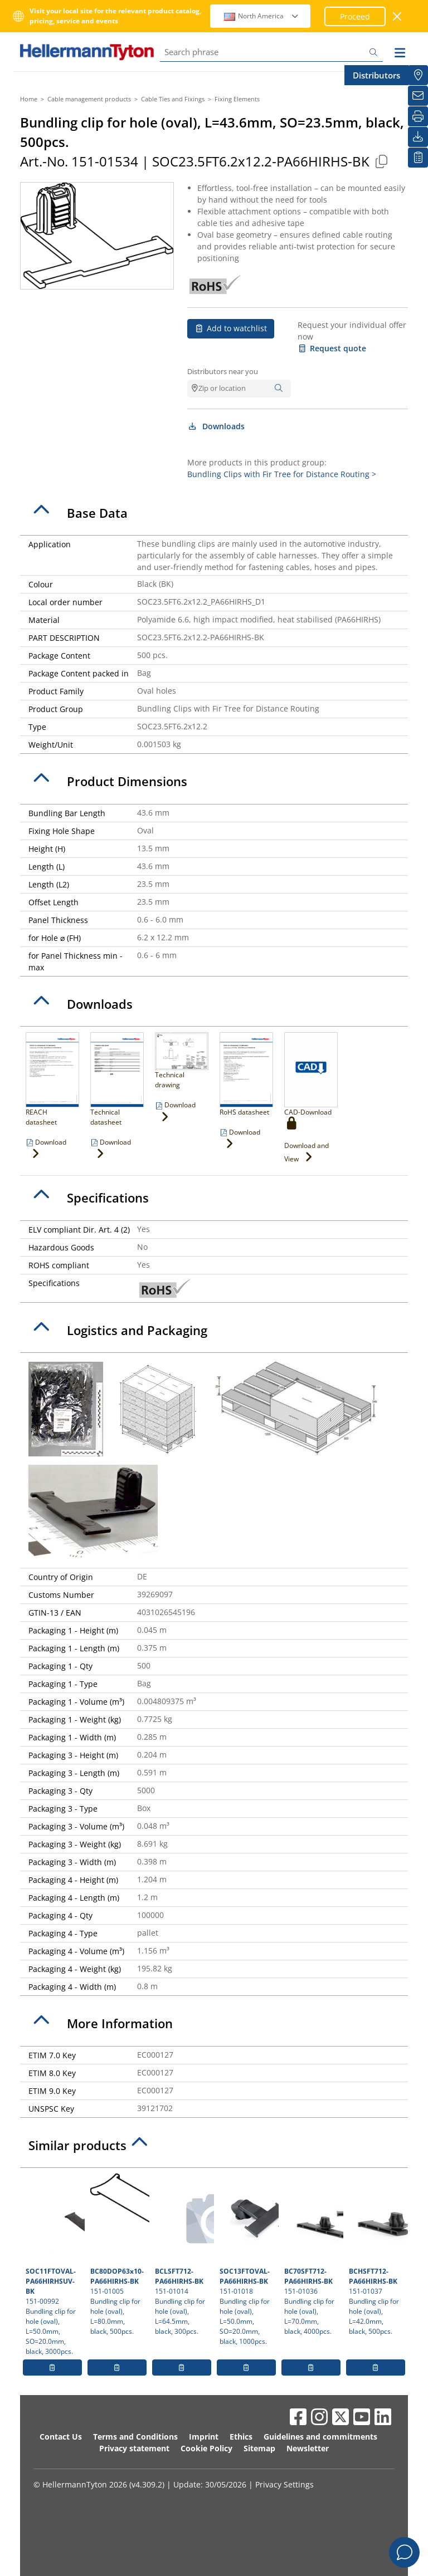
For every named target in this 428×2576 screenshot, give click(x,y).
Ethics (241, 2436)
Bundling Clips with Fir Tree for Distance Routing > (281, 474)
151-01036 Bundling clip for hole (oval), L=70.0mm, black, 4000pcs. (312, 2254)
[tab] (214, 513)
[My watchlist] (418, 158)
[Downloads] (418, 137)
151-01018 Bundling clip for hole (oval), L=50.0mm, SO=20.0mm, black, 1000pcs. (248, 2259)
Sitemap (259, 2448)
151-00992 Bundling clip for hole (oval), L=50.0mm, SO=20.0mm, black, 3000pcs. (54, 2264)
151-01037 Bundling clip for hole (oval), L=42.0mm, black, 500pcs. (377, 2254)
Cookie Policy (206, 2448)
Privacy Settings (284, 2484)
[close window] (397, 16)
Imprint (203, 2436)
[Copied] (381, 161)
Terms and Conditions (135, 2436)
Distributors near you (222, 371)
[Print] (418, 116)
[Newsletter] (418, 96)
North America (261, 16)
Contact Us (61, 2436)
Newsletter (307, 2448)
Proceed (355, 16)
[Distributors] (418, 75)
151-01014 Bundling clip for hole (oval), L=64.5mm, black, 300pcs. (183, 2254)
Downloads (216, 426)
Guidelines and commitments (320, 2436)
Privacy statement (134, 2448)
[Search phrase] (271, 52)
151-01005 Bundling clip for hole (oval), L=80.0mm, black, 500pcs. (118, 2254)
